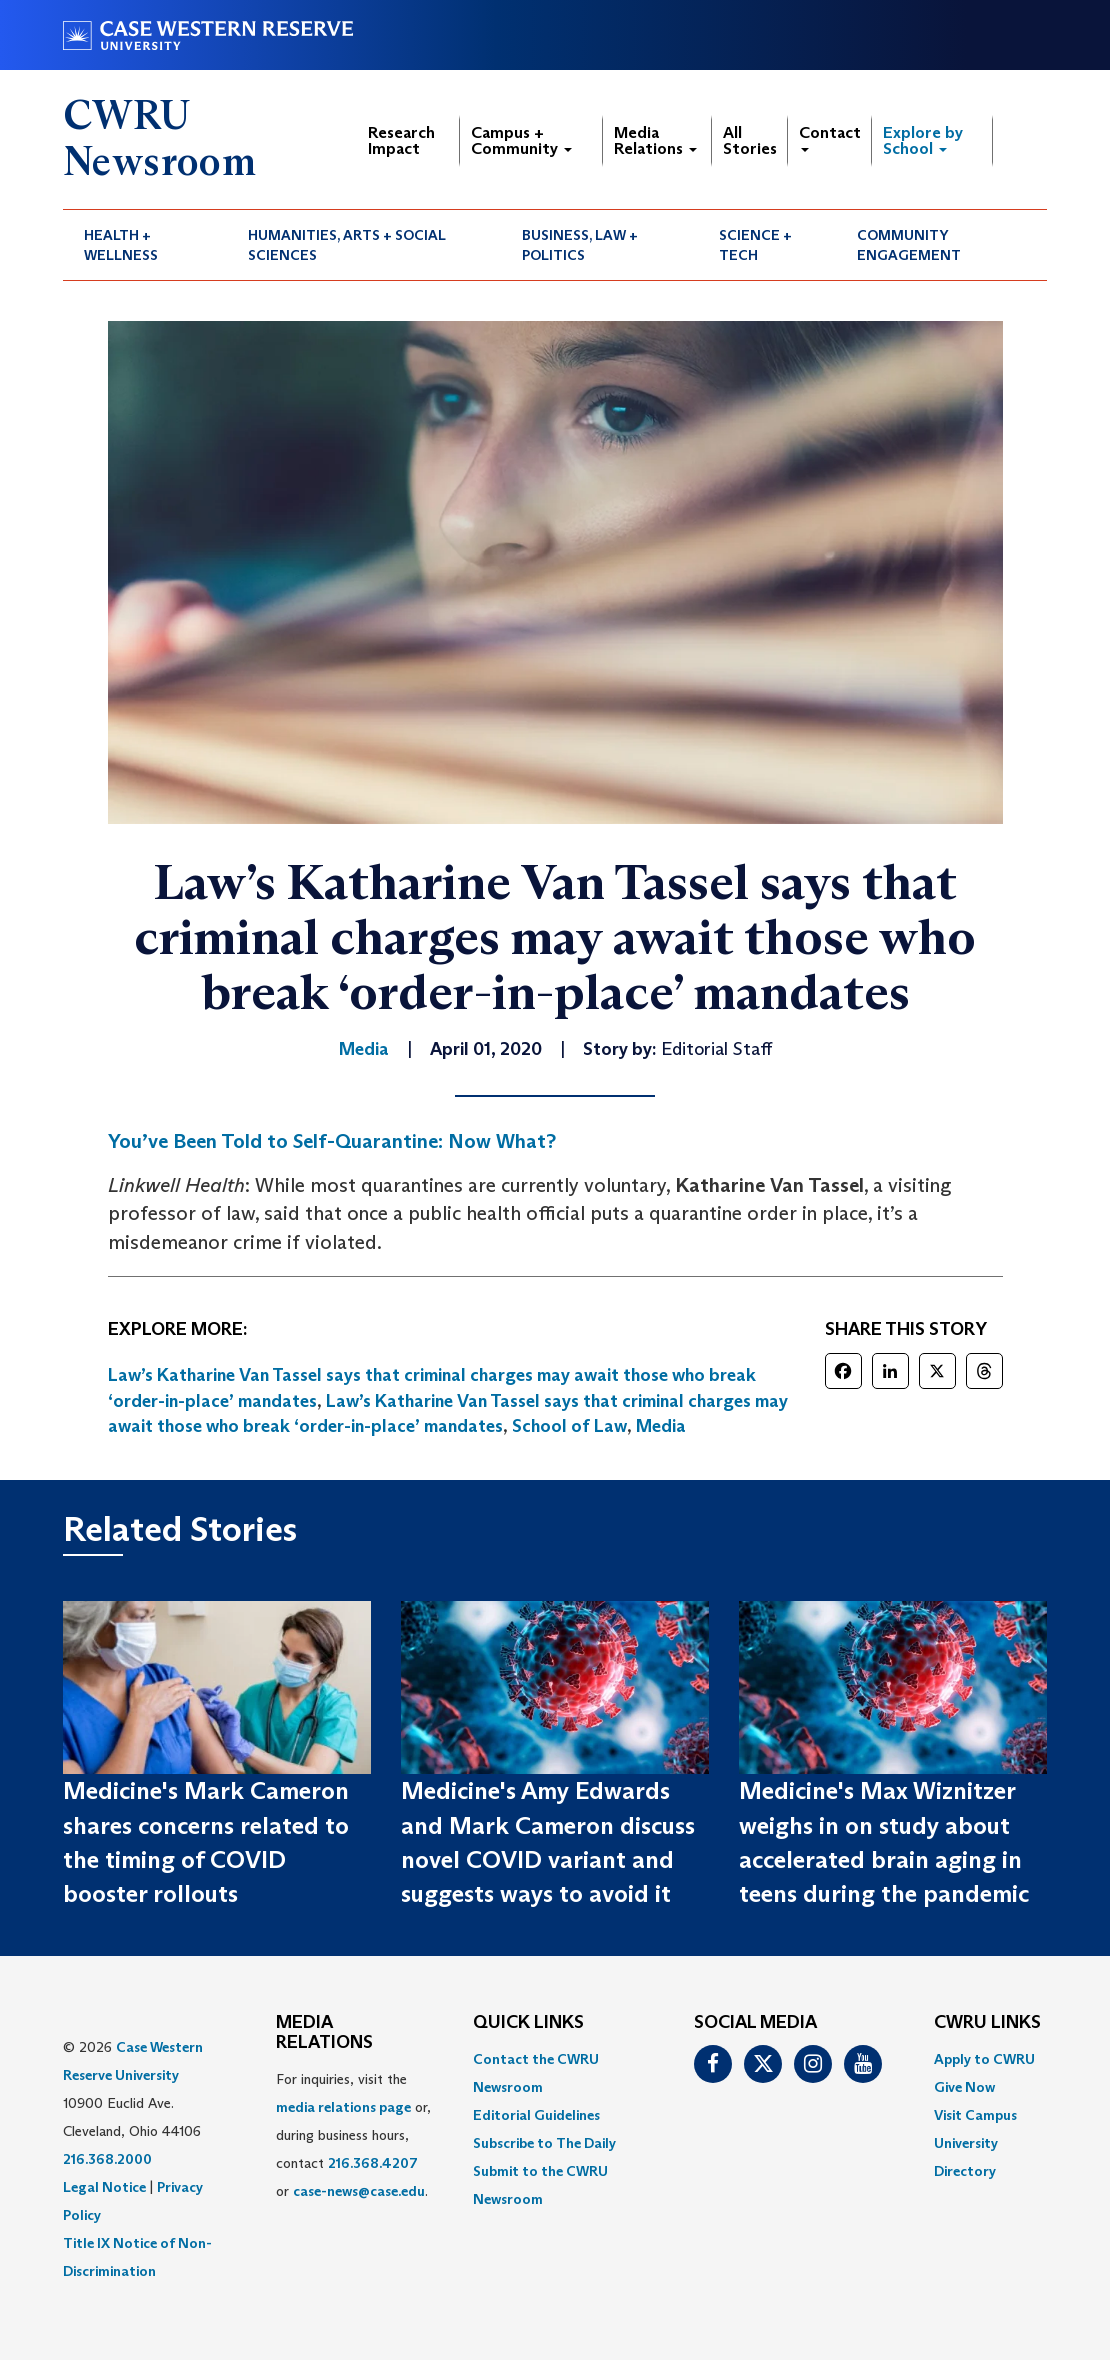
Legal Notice (104, 2187)
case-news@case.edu (359, 2191)
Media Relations (655, 140)
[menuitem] (145, 245)
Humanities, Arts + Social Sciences (347, 245)
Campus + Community (521, 140)
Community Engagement (909, 245)
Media (661, 1426)
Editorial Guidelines (536, 2115)
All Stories (750, 140)
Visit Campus (975, 2115)
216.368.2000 (107, 2159)
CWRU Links (987, 2023)
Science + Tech (755, 245)
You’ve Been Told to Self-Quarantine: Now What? (332, 1141)
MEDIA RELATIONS (324, 2033)
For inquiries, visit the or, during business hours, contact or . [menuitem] (353, 2135)
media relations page (343, 2107)
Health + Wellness (121, 245)
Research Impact (401, 140)
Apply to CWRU (984, 2059)
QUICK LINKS (528, 2023)
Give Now (964, 2087)
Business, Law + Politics (580, 245)
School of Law (569, 1426)
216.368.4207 (373, 2163)
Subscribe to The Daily (544, 2143)
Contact (830, 137)
